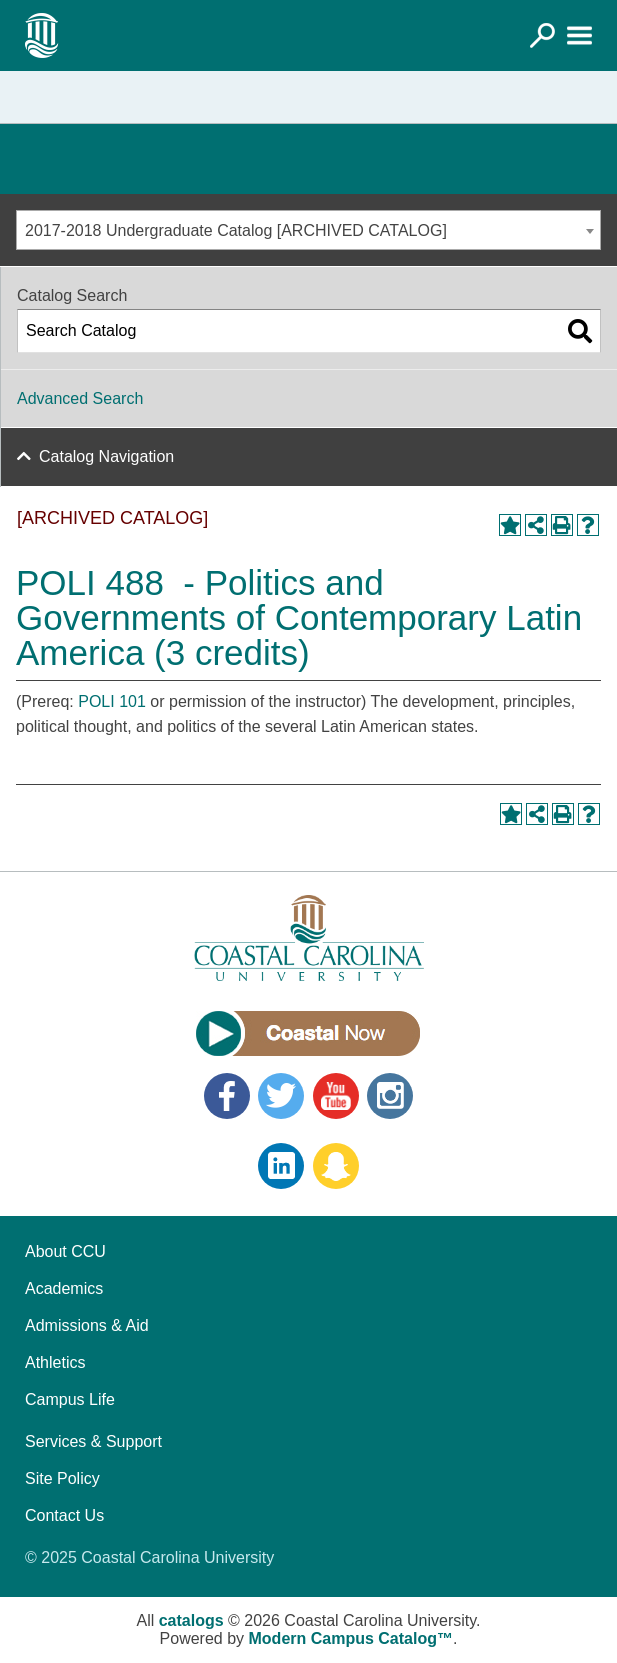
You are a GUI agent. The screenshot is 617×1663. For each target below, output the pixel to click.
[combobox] (308, 230)
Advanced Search (80, 398)
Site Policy (62, 1478)
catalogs (191, 1620)
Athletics (55, 1362)
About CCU (65, 1251)
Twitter (281, 1096)
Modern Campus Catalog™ (351, 1638)
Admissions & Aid (87, 1325)
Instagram (390, 1096)
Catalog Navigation (106, 456)
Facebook (227, 1096)
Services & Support (93, 1441)
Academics (64, 1288)
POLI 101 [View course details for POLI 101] (112, 701)
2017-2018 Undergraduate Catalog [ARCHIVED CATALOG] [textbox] (236, 230)
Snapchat (336, 1166)
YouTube (336, 1096)
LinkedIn (281, 1166)
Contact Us (64, 1515)
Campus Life (70, 1399)
